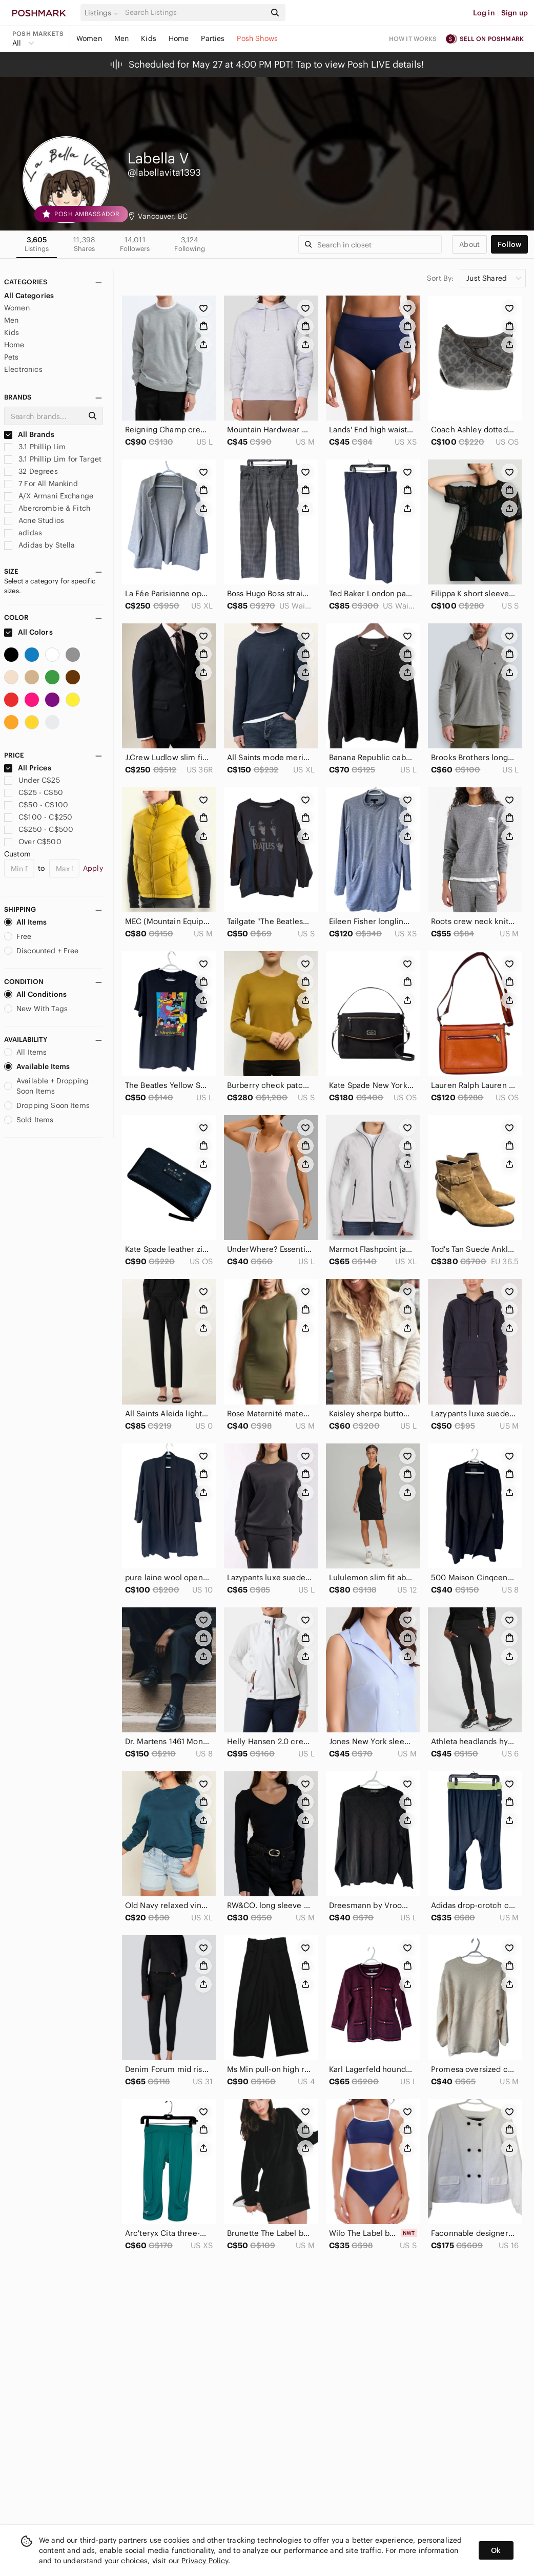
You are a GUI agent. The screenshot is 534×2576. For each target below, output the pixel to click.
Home (179, 38)
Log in (484, 12)
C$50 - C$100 (36, 804)
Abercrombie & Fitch (47, 508)
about (469, 244)
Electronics (23, 369)
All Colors (28, 632)
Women (89, 38)
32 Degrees (31, 471)
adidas (23, 532)
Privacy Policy (204, 2560)
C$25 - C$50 (33, 792)
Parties (212, 38)
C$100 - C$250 (38, 817)
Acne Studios (34, 520)
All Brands (29, 434)
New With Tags (36, 1008)
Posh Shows (257, 38)
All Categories (29, 295)
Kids (148, 38)
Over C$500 (32, 841)
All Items (25, 922)
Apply (93, 868)
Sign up (514, 12)
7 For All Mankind (41, 483)
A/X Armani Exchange (48, 495)
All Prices (27, 767)
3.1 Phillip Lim (35, 446)
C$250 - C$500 (38, 829)
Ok (496, 2550)
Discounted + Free (41, 950)
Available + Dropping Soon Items (46, 1086)
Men (121, 38)
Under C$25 (32, 780)
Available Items (37, 1066)
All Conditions (35, 994)
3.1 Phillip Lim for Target (52, 459)
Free (18, 936)
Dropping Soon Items (47, 1105)
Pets (11, 357)
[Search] (194, 12)
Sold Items (29, 1119)
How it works (413, 39)
